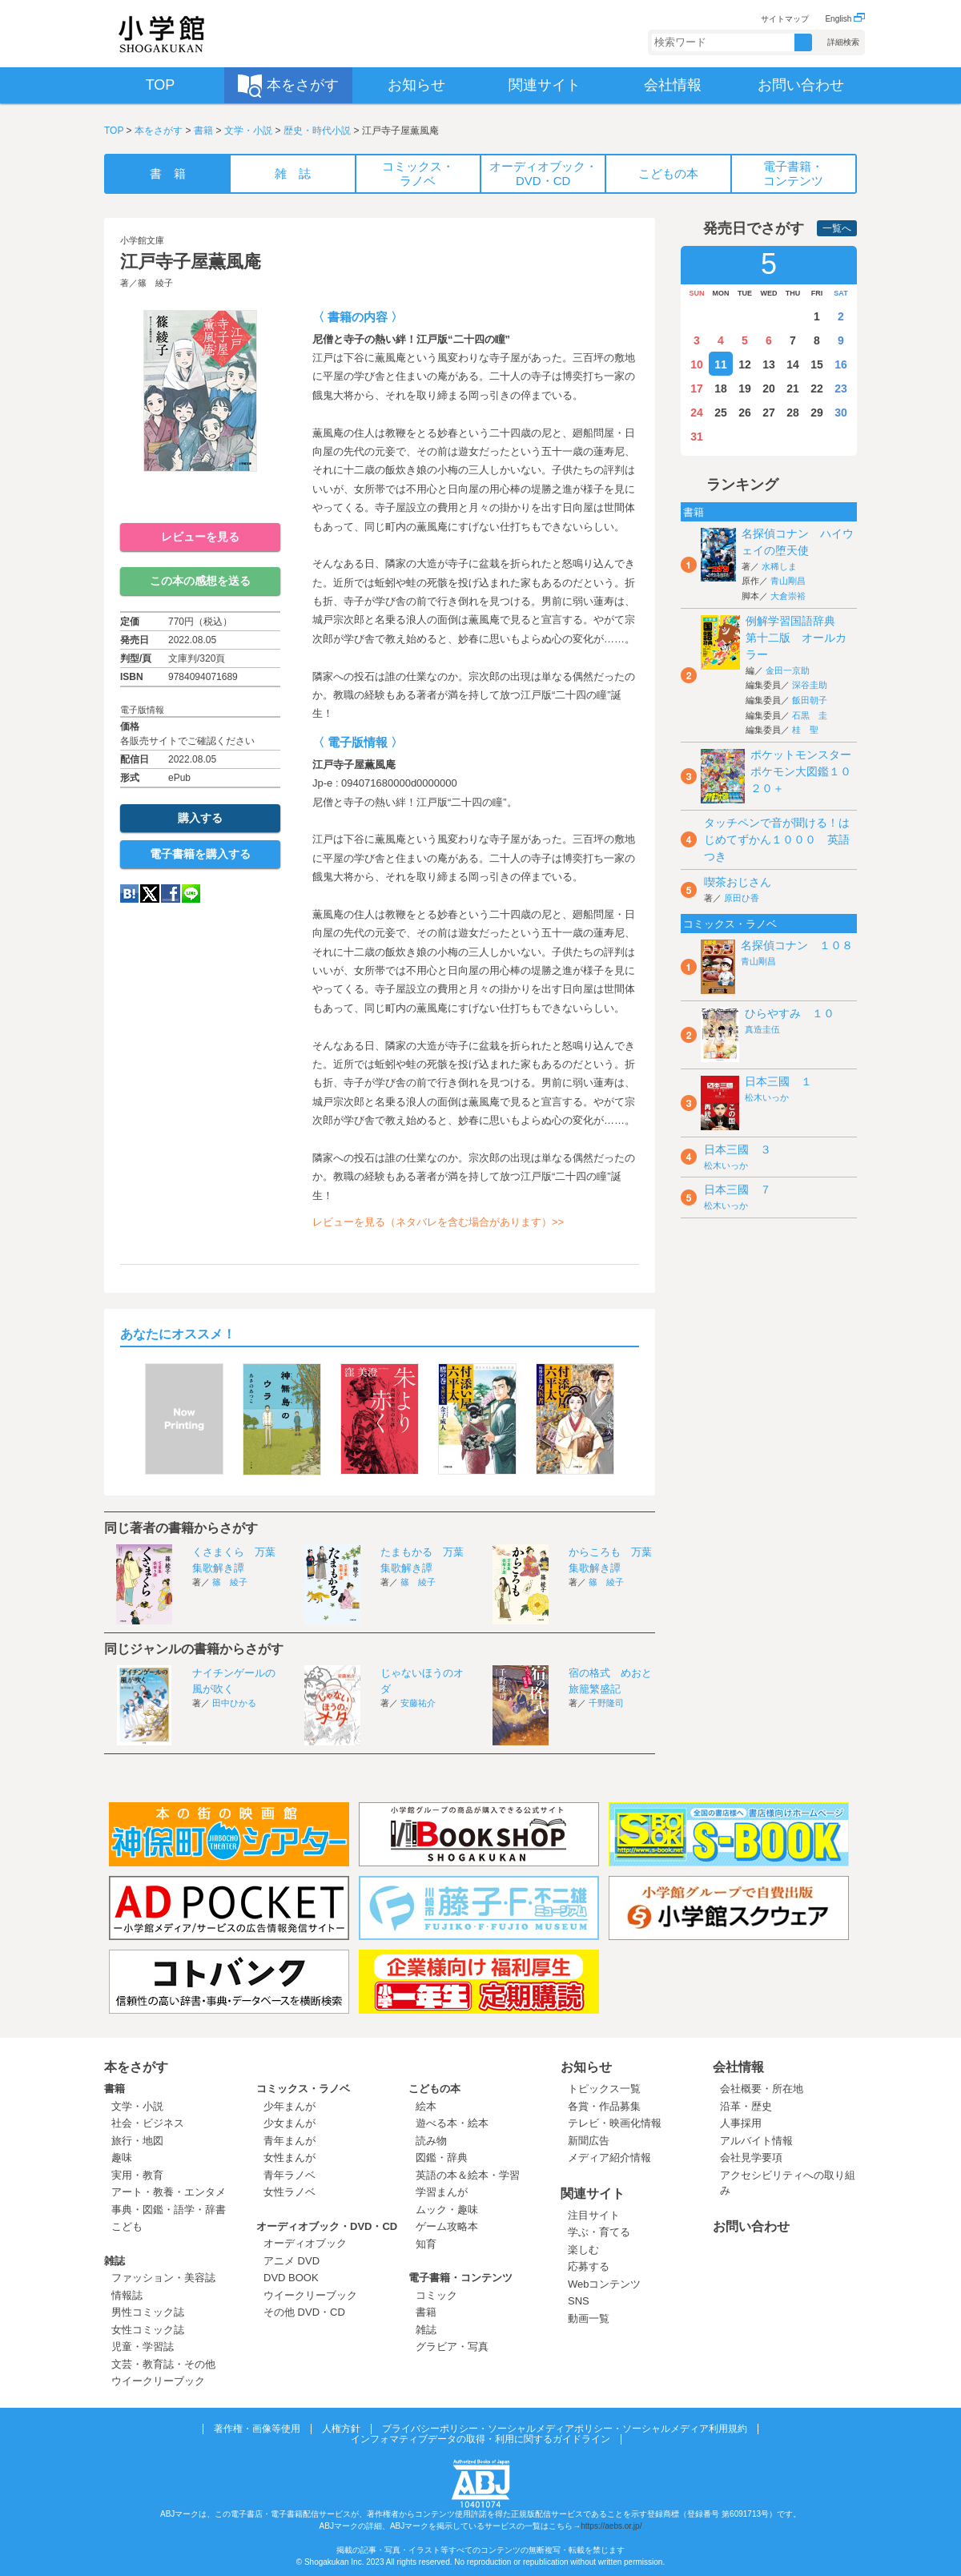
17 (696, 388)
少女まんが (289, 2123)
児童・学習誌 (142, 2347)
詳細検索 (843, 42)
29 (816, 412)
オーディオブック (305, 2243)
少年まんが (289, 2106)
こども (127, 2226)
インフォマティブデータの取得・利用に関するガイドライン (480, 2439)
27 (768, 412)
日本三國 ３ (737, 1149)
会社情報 (738, 2067)
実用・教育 (137, 2175)
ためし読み (200, 497)
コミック (436, 2295)
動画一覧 (588, 2318)
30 (840, 412)
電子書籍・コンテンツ (460, 2278)
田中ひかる (234, 1703)
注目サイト (594, 2215)
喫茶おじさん (737, 881)
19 (744, 388)
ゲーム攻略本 (447, 2226)
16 (840, 364)
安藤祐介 (418, 1703)
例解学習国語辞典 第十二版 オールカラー (796, 637)
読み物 (431, 2141)
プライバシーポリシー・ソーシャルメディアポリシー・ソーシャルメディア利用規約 (564, 2428)
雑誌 (114, 2261)
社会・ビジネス (147, 2123)
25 (720, 412)
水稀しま (779, 566)
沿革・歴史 (746, 2106)
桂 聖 (805, 730)
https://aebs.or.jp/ (611, 2526)
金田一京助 (788, 670)
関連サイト (593, 2193)
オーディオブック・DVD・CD (326, 2226)
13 (768, 364)
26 (744, 412)
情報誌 (127, 2295)
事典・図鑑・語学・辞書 (168, 2210)
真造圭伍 (762, 1029)
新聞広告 (588, 2141)
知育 (426, 2244)
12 (744, 364)
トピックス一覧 (604, 2089)
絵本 (426, 2106)
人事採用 (741, 2123)
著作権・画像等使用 (257, 2428)
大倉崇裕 (788, 596)
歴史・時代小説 (317, 130)
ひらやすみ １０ (789, 1013)
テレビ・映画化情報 (614, 2123)
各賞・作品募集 (604, 2106)
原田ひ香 (741, 898)
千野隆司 (606, 1703)
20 (768, 388)
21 (792, 388)
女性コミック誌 (147, 2330)
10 (696, 364)
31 (696, 436)
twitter (149, 893)
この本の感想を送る (200, 580)
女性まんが (289, 2157)
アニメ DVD (291, 2261)
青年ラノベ (289, 2175)
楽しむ (583, 2250)
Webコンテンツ (604, 2284)
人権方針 (341, 2428)
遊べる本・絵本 (452, 2123)
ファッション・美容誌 (163, 2278)
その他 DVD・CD (304, 2312)
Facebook (170, 893)
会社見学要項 (751, 2157)
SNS (578, 2301)
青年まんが (289, 2141)
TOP (113, 130)
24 (696, 412)
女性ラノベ (289, 2192)
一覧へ (836, 228)
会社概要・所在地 (761, 2089)
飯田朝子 (809, 700)
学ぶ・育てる (599, 2232)
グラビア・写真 (452, 2347)
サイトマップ (785, 18)
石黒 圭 (809, 715)
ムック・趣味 (447, 2210)
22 (816, 388)
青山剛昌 (788, 581)
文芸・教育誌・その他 (163, 2364)
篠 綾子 (155, 283)
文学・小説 (248, 130)
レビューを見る (200, 536)
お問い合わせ (751, 2226)
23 (840, 388)
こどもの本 (434, 2089)
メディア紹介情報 (609, 2157)
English (845, 18)
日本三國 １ (778, 1081)
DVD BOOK (291, 2278)
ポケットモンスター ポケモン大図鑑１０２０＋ (806, 771)
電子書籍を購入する (200, 853)
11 (720, 364)
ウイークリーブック (158, 2381)
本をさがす (159, 130)
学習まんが (447, 2192)
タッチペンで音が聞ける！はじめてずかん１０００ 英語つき (777, 839)
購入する (200, 817)
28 (792, 412)
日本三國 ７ (737, 1189)
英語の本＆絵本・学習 (468, 2175)
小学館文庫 (142, 240)
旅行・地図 (137, 2141)
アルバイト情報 (756, 2141)
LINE (191, 893)
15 (816, 364)
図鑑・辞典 (442, 2157)
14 (792, 364)
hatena (129, 893)
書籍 (203, 130)
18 (720, 388)
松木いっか (767, 1097)
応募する (588, 2266)
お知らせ (586, 2067)
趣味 (121, 2157)
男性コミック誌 (147, 2312)
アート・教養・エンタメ (168, 2192)
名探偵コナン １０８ (797, 945)
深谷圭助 (809, 685)
